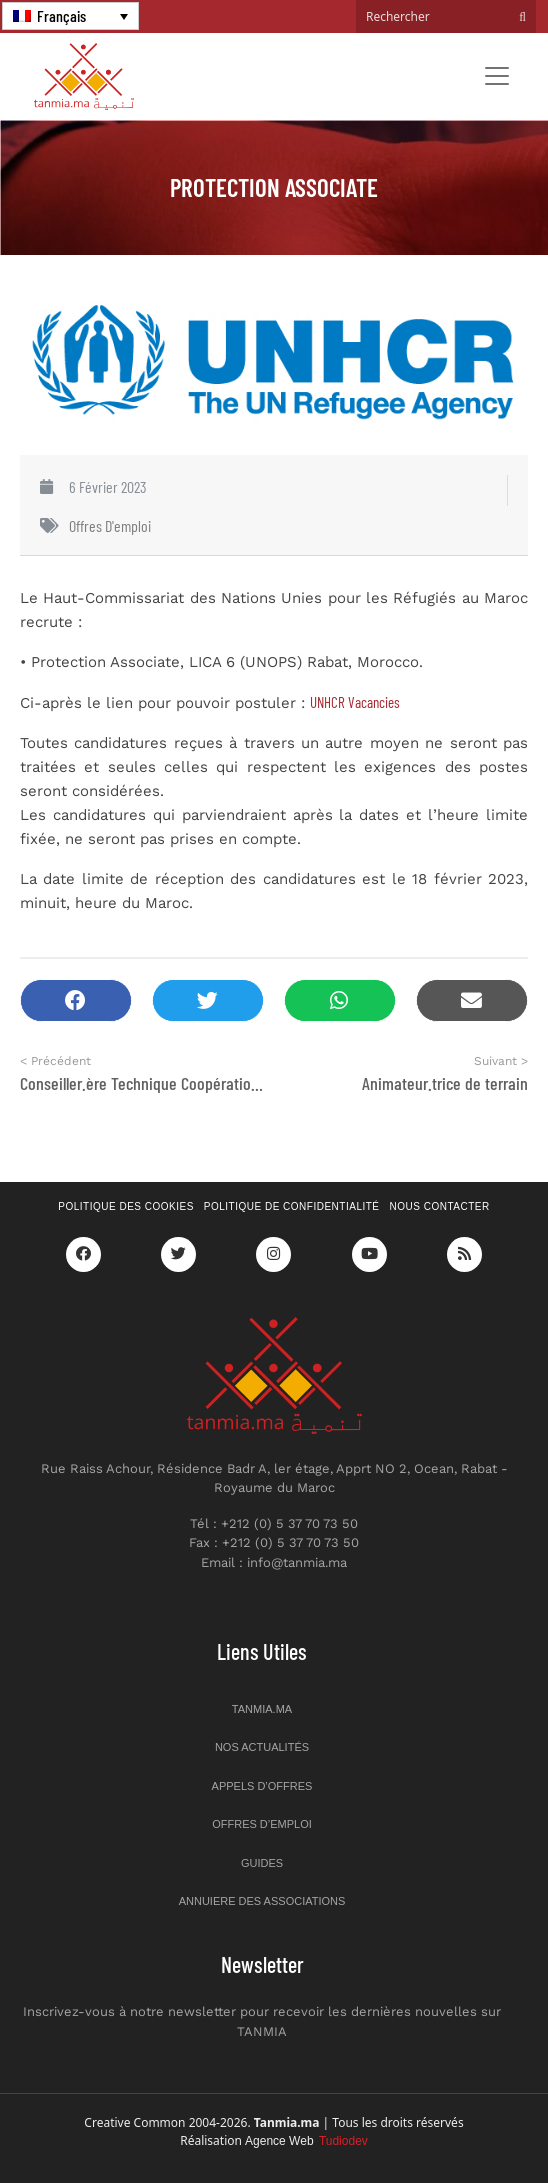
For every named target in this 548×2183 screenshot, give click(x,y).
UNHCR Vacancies (355, 702)
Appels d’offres (262, 1786)
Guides (262, 1863)
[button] (76, 1000)
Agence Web (306, 2141)
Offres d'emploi (110, 525)
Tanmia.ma (262, 1709)
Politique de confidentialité (292, 1206)
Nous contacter (440, 1206)
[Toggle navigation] (497, 76)
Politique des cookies (126, 1206)
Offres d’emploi (262, 1824)
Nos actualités (262, 1747)
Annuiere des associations (262, 1901)
